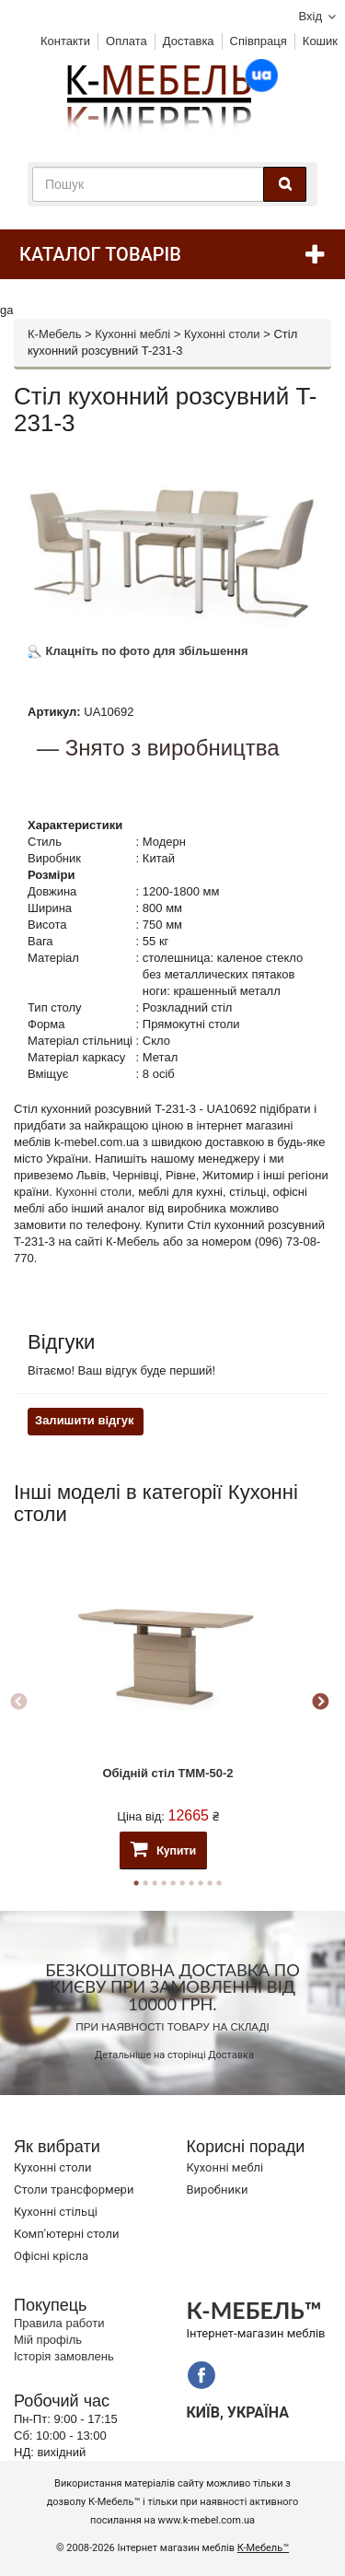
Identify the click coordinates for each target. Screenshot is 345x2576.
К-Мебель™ (263, 2548)
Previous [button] (18, 1702)
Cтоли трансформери (73, 2189)
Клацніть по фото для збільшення (138, 651)
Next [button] (320, 1702)
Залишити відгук (84, 1420)
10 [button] (219, 1883)
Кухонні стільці (56, 2212)
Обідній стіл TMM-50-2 (167, 1773)
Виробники (217, 2189)
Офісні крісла (51, 2256)
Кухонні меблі (132, 334)
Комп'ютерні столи (66, 2234)
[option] (168, 1702)
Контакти (65, 41)
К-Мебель (54, 334)
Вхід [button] (311, 16)
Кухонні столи (222, 334)
